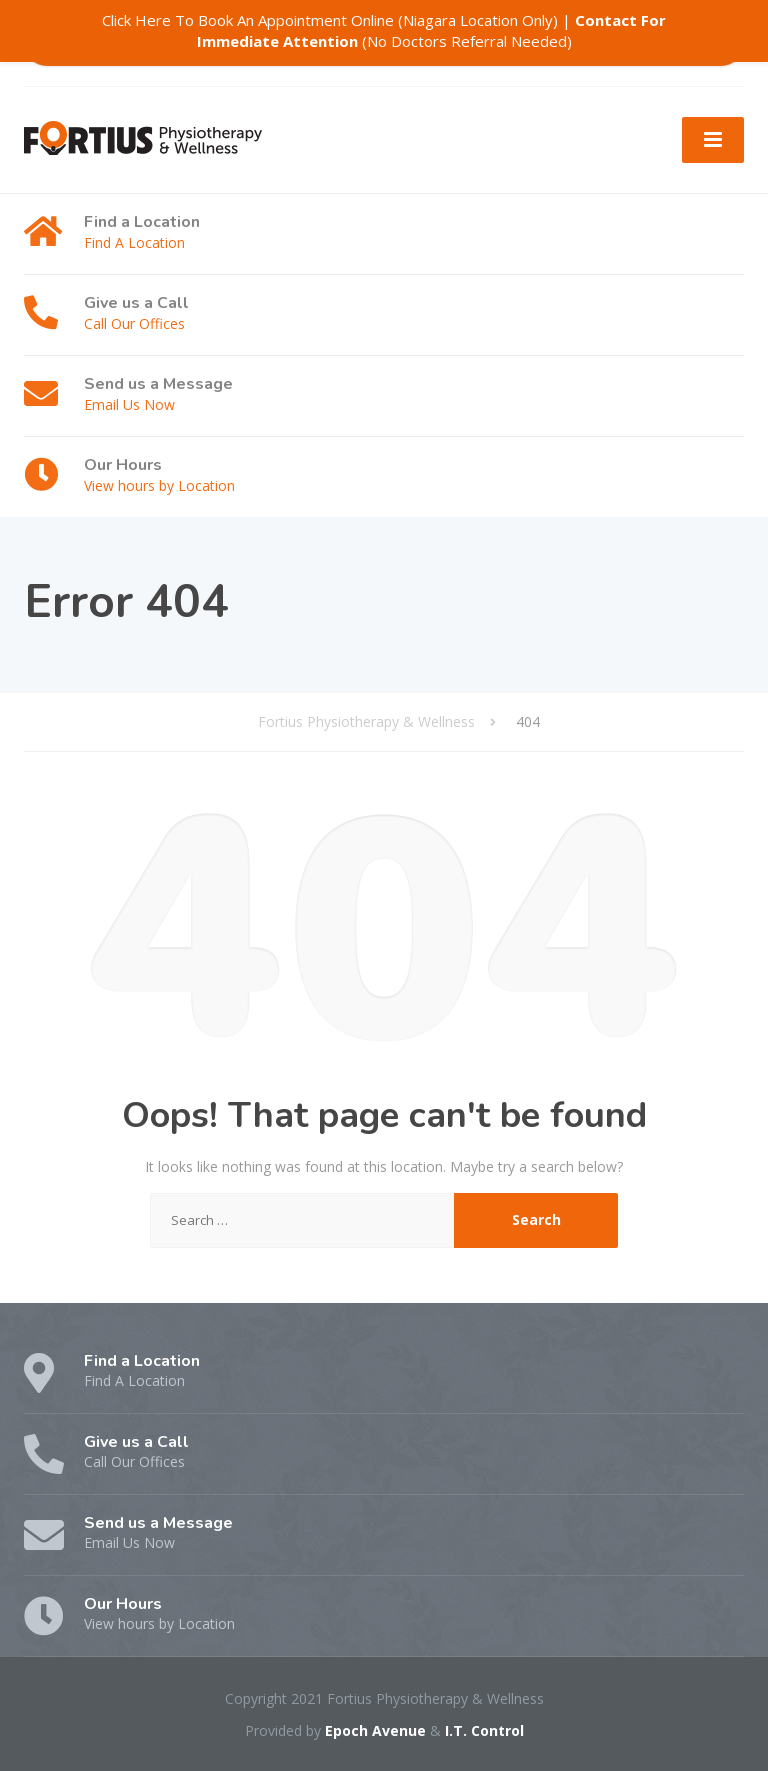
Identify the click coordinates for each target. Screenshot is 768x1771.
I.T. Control (484, 1730)
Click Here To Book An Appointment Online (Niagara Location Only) (330, 20)
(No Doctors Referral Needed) (432, 30)
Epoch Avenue (375, 1730)
